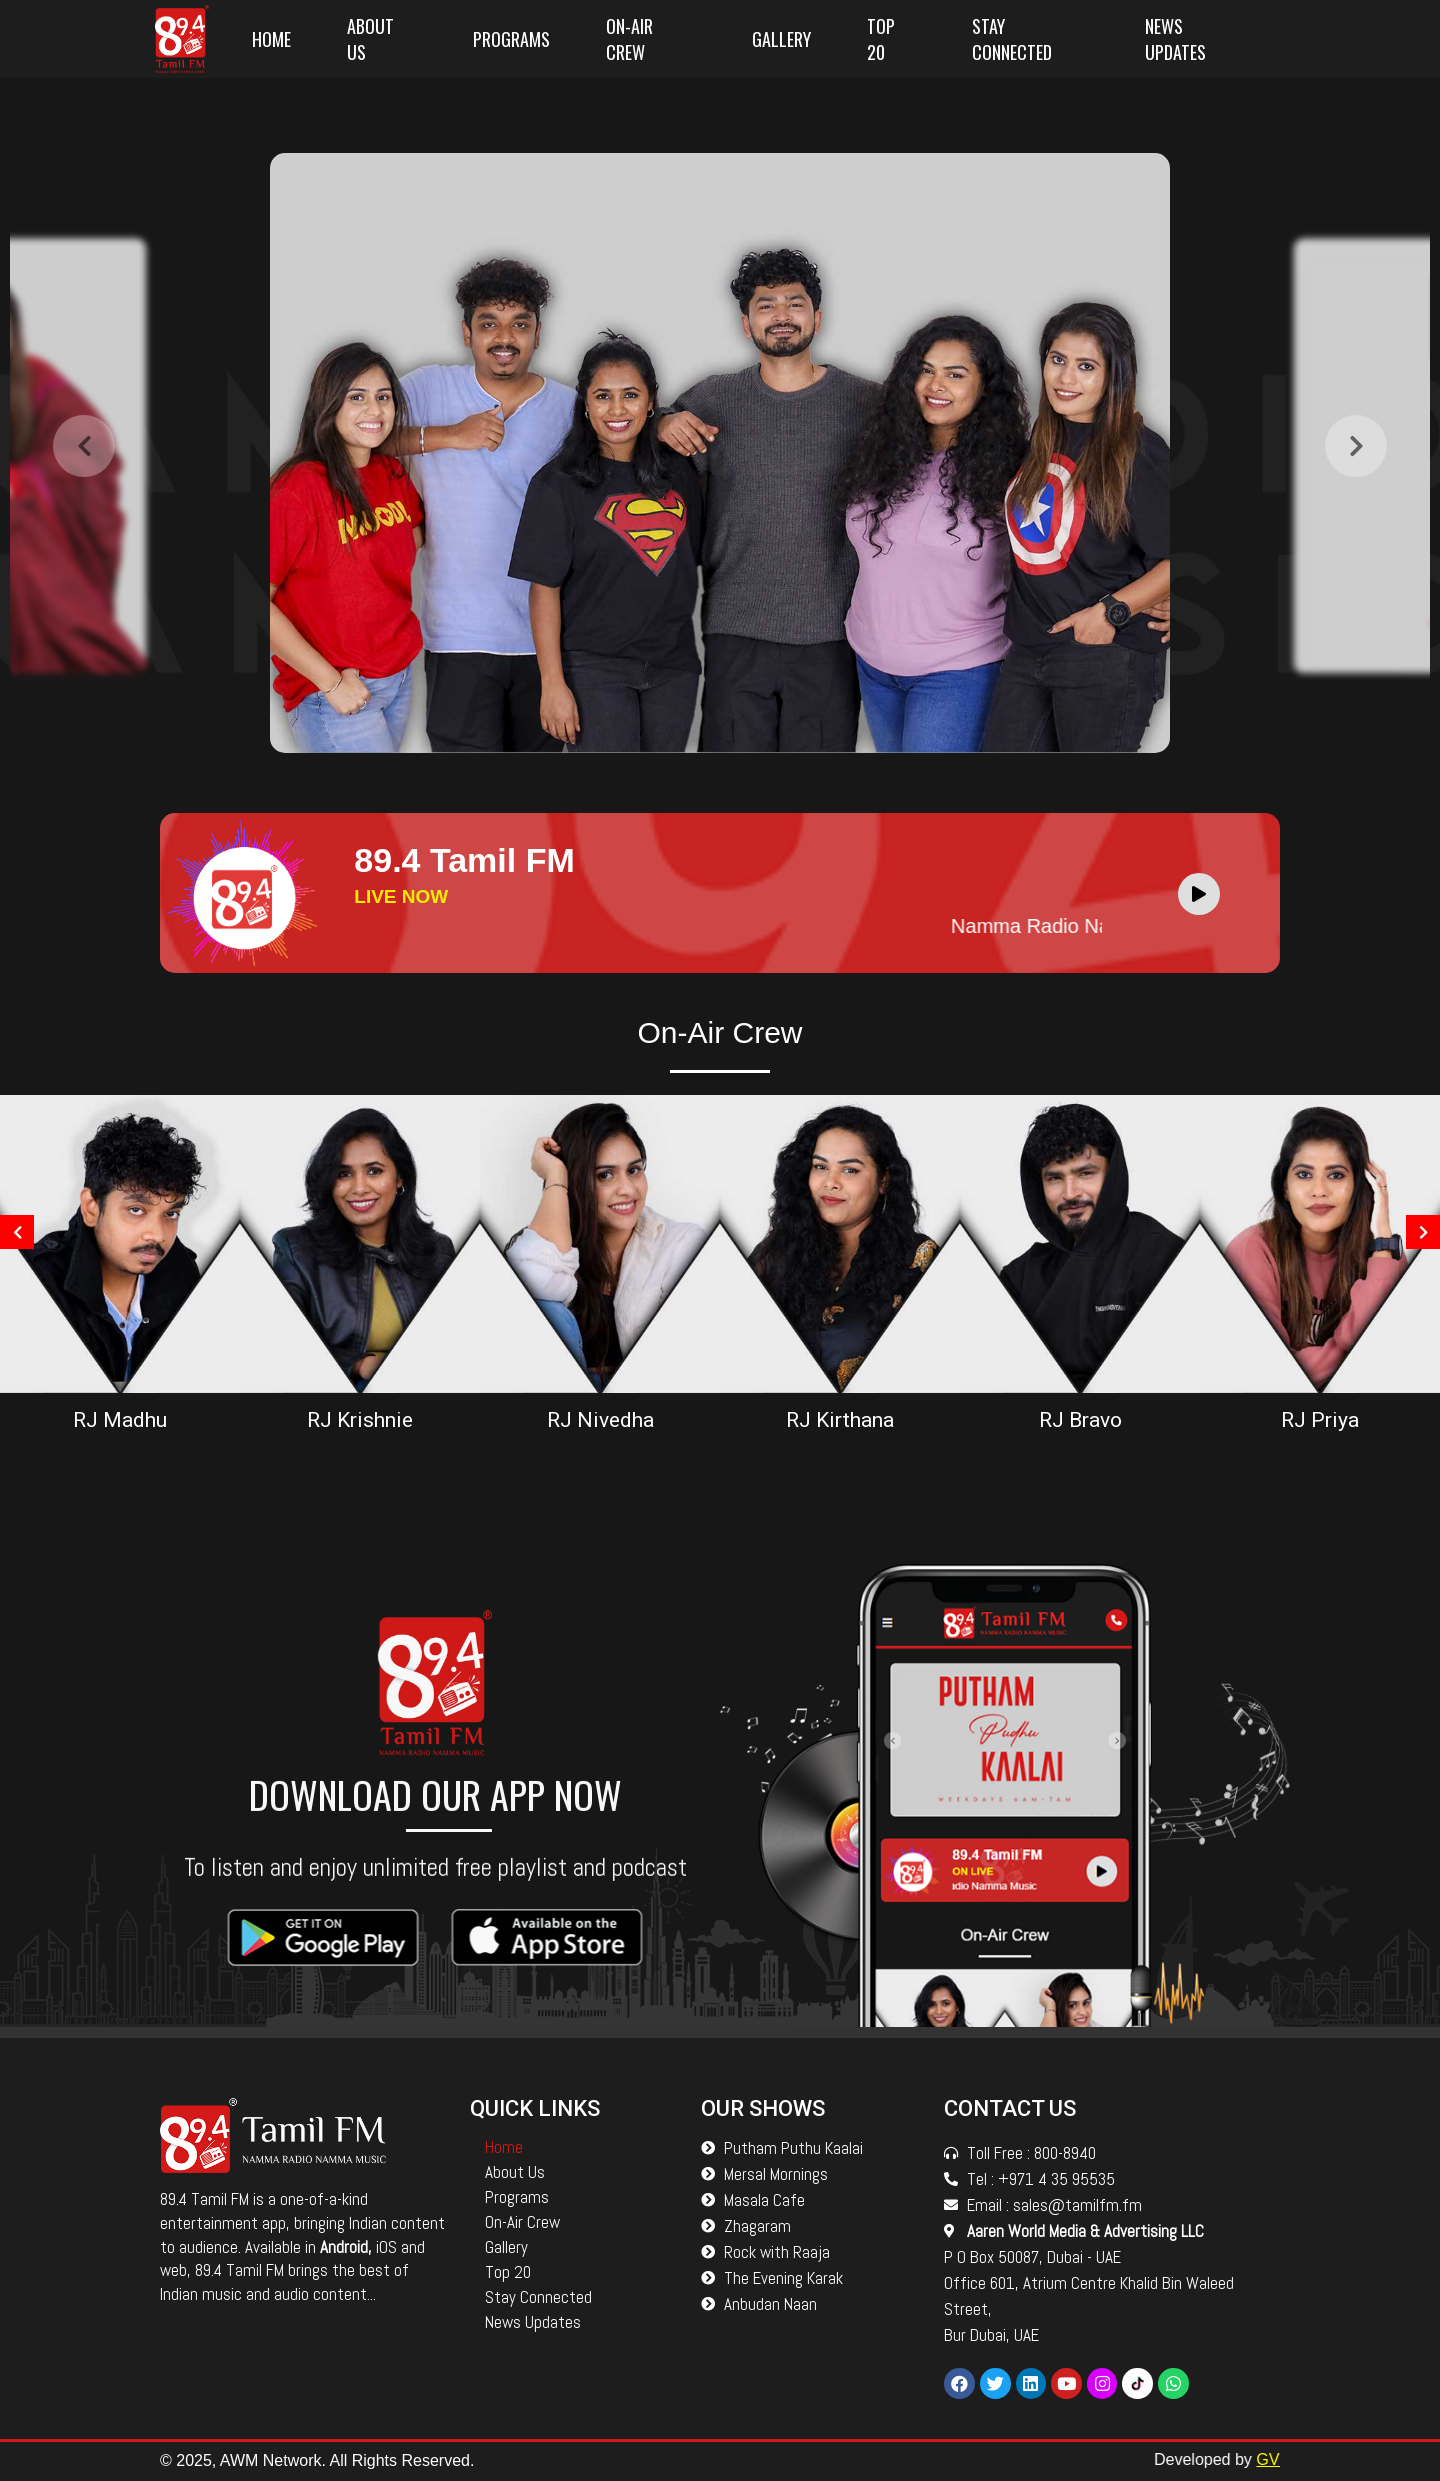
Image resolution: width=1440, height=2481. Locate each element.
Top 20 (881, 39)
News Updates (1175, 39)
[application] (1204, 893)
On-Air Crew (629, 39)
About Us (370, 39)
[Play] (1199, 894)
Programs (511, 39)
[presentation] (84, 499)
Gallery (781, 39)
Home (271, 39)
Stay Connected (1012, 39)
